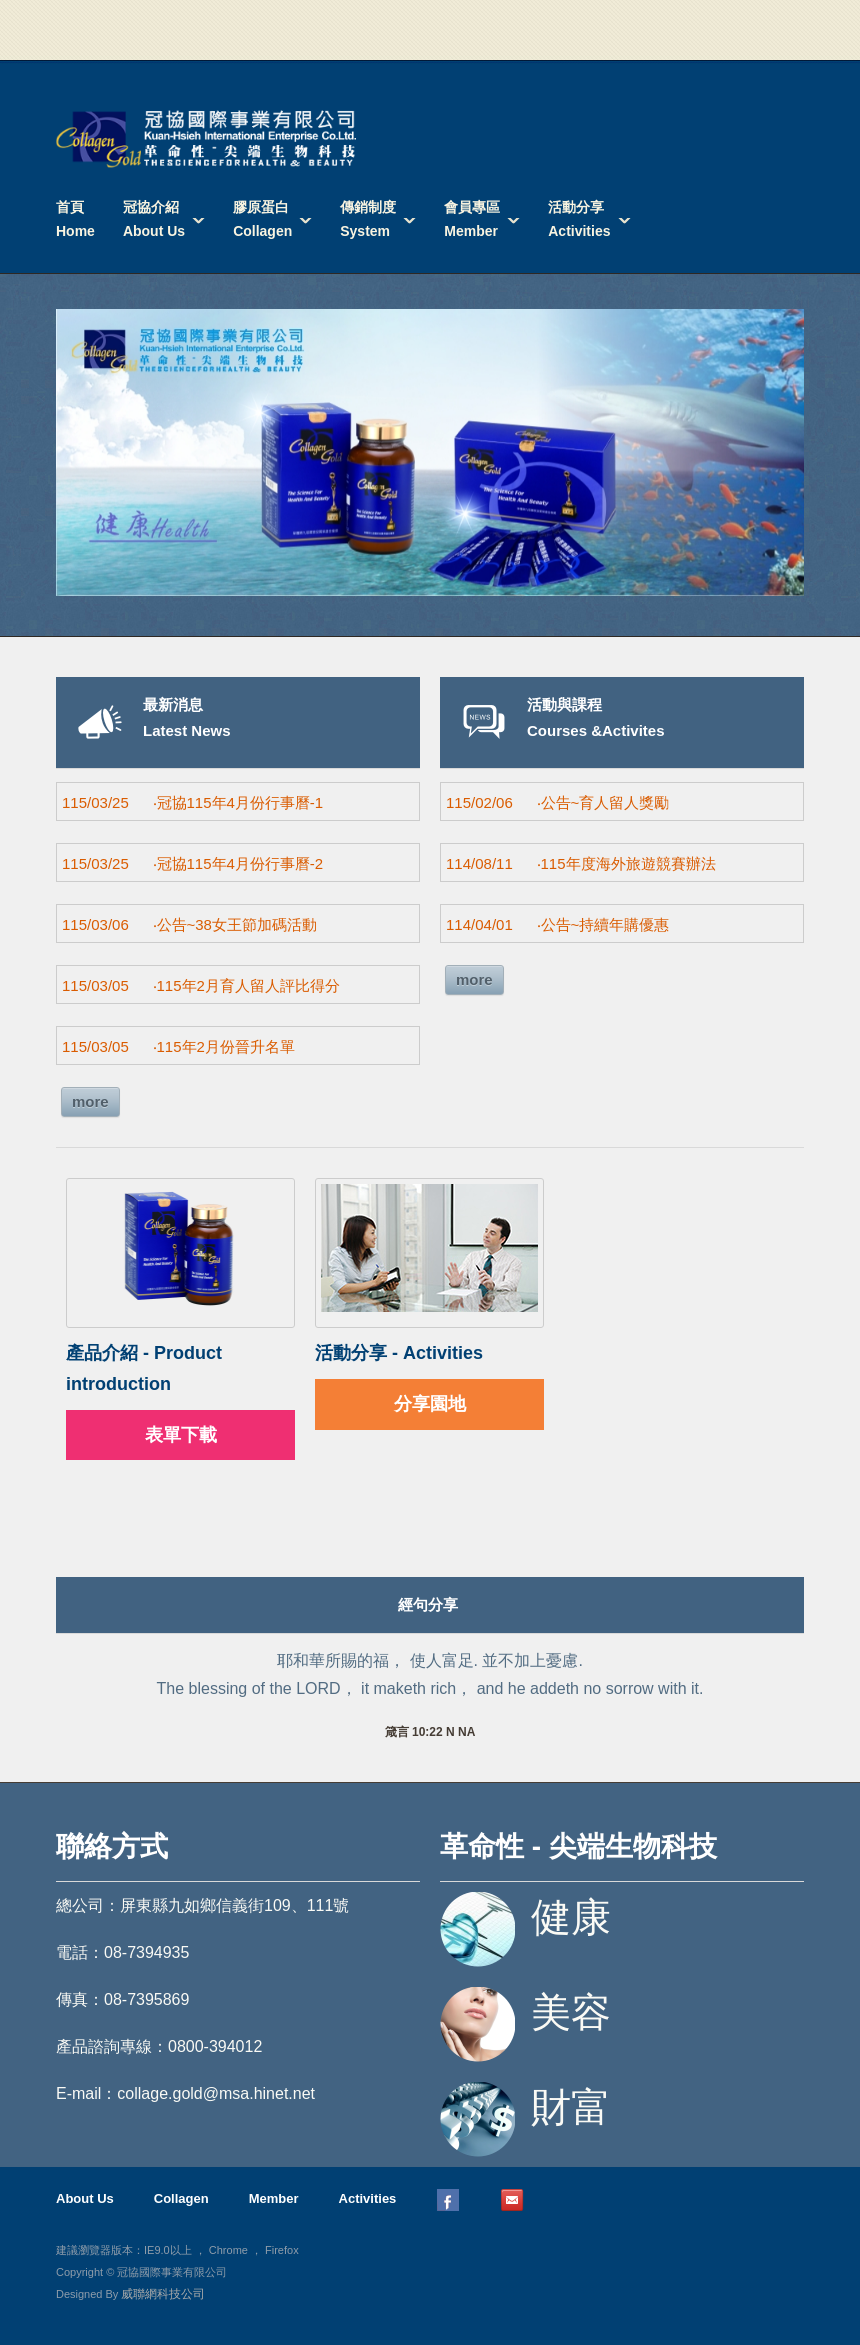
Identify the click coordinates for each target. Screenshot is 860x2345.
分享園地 (430, 1404)
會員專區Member (472, 219)
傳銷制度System (368, 219)
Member (274, 2198)
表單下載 (181, 1435)
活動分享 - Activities (399, 1353)
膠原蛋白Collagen (262, 219)
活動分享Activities (579, 219)
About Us (85, 2198)
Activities (368, 2198)
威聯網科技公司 (163, 2294)
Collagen (181, 2198)
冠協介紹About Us (154, 219)
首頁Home (75, 219)
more (90, 1101)
